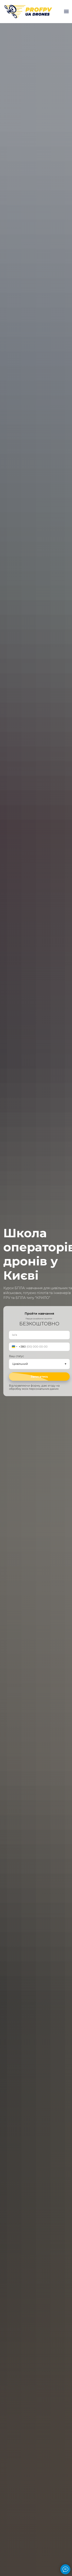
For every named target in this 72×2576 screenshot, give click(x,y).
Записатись (39, 1376)
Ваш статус (16, 1356)
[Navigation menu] (66, 11)
